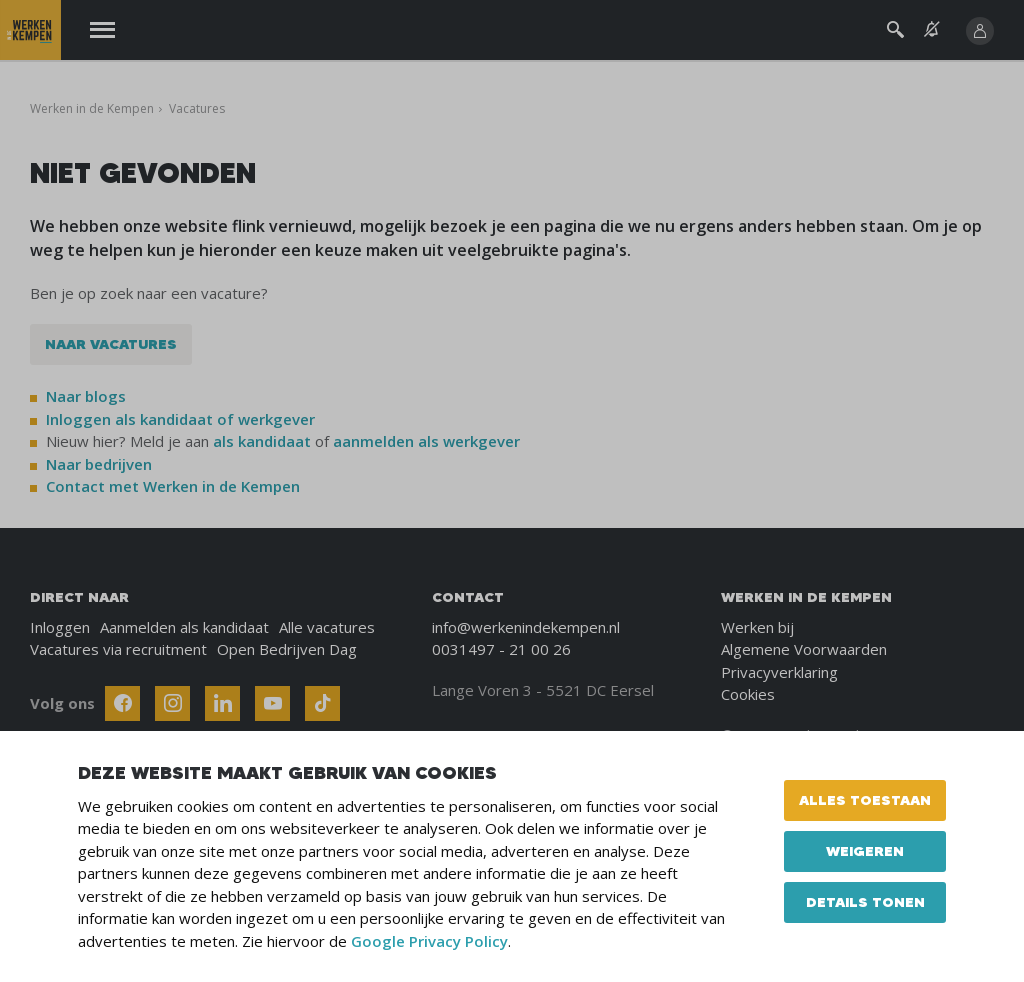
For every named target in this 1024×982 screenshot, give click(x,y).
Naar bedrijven (101, 464)
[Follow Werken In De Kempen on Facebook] (122, 703)
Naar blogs (86, 396)
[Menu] (102, 30)
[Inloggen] (980, 31)
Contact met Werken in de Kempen (173, 486)
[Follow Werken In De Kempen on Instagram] (172, 703)
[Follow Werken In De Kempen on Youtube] (272, 703)
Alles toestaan (865, 800)
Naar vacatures (111, 344)
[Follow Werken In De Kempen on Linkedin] (222, 703)
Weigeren (865, 851)
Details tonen (865, 902)
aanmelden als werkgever (426, 441)
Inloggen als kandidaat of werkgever (180, 419)
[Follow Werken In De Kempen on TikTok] (322, 703)
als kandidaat (262, 441)
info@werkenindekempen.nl (526, 627)
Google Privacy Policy (429, 941)
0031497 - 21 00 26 (501, 649)
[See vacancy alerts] (932, 29)
